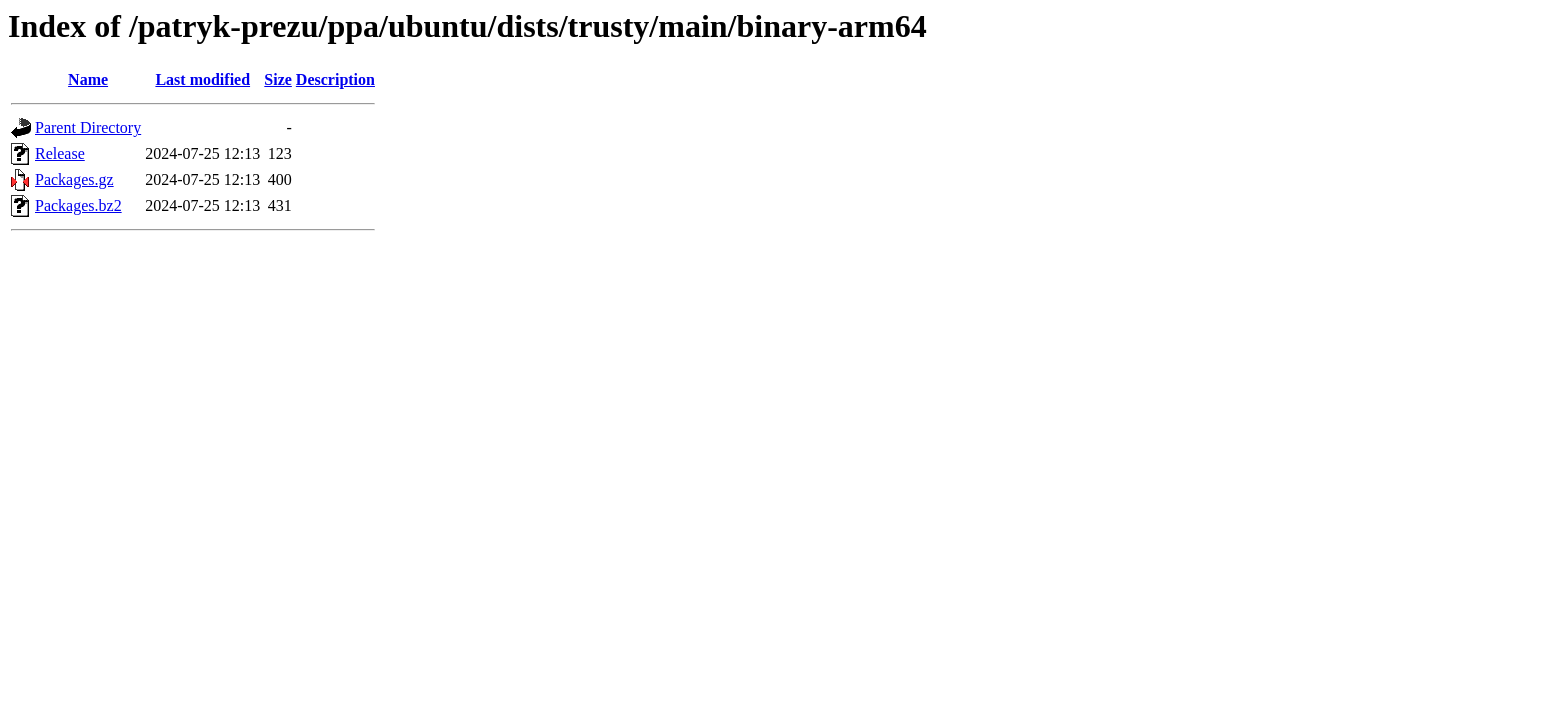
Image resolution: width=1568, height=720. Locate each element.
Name (88, 79)
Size (278, 79)
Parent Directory (88, 127)
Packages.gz (74, 179)
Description (335, 79)
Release (60, 153)
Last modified (202, 79)
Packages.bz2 (78, 205)
